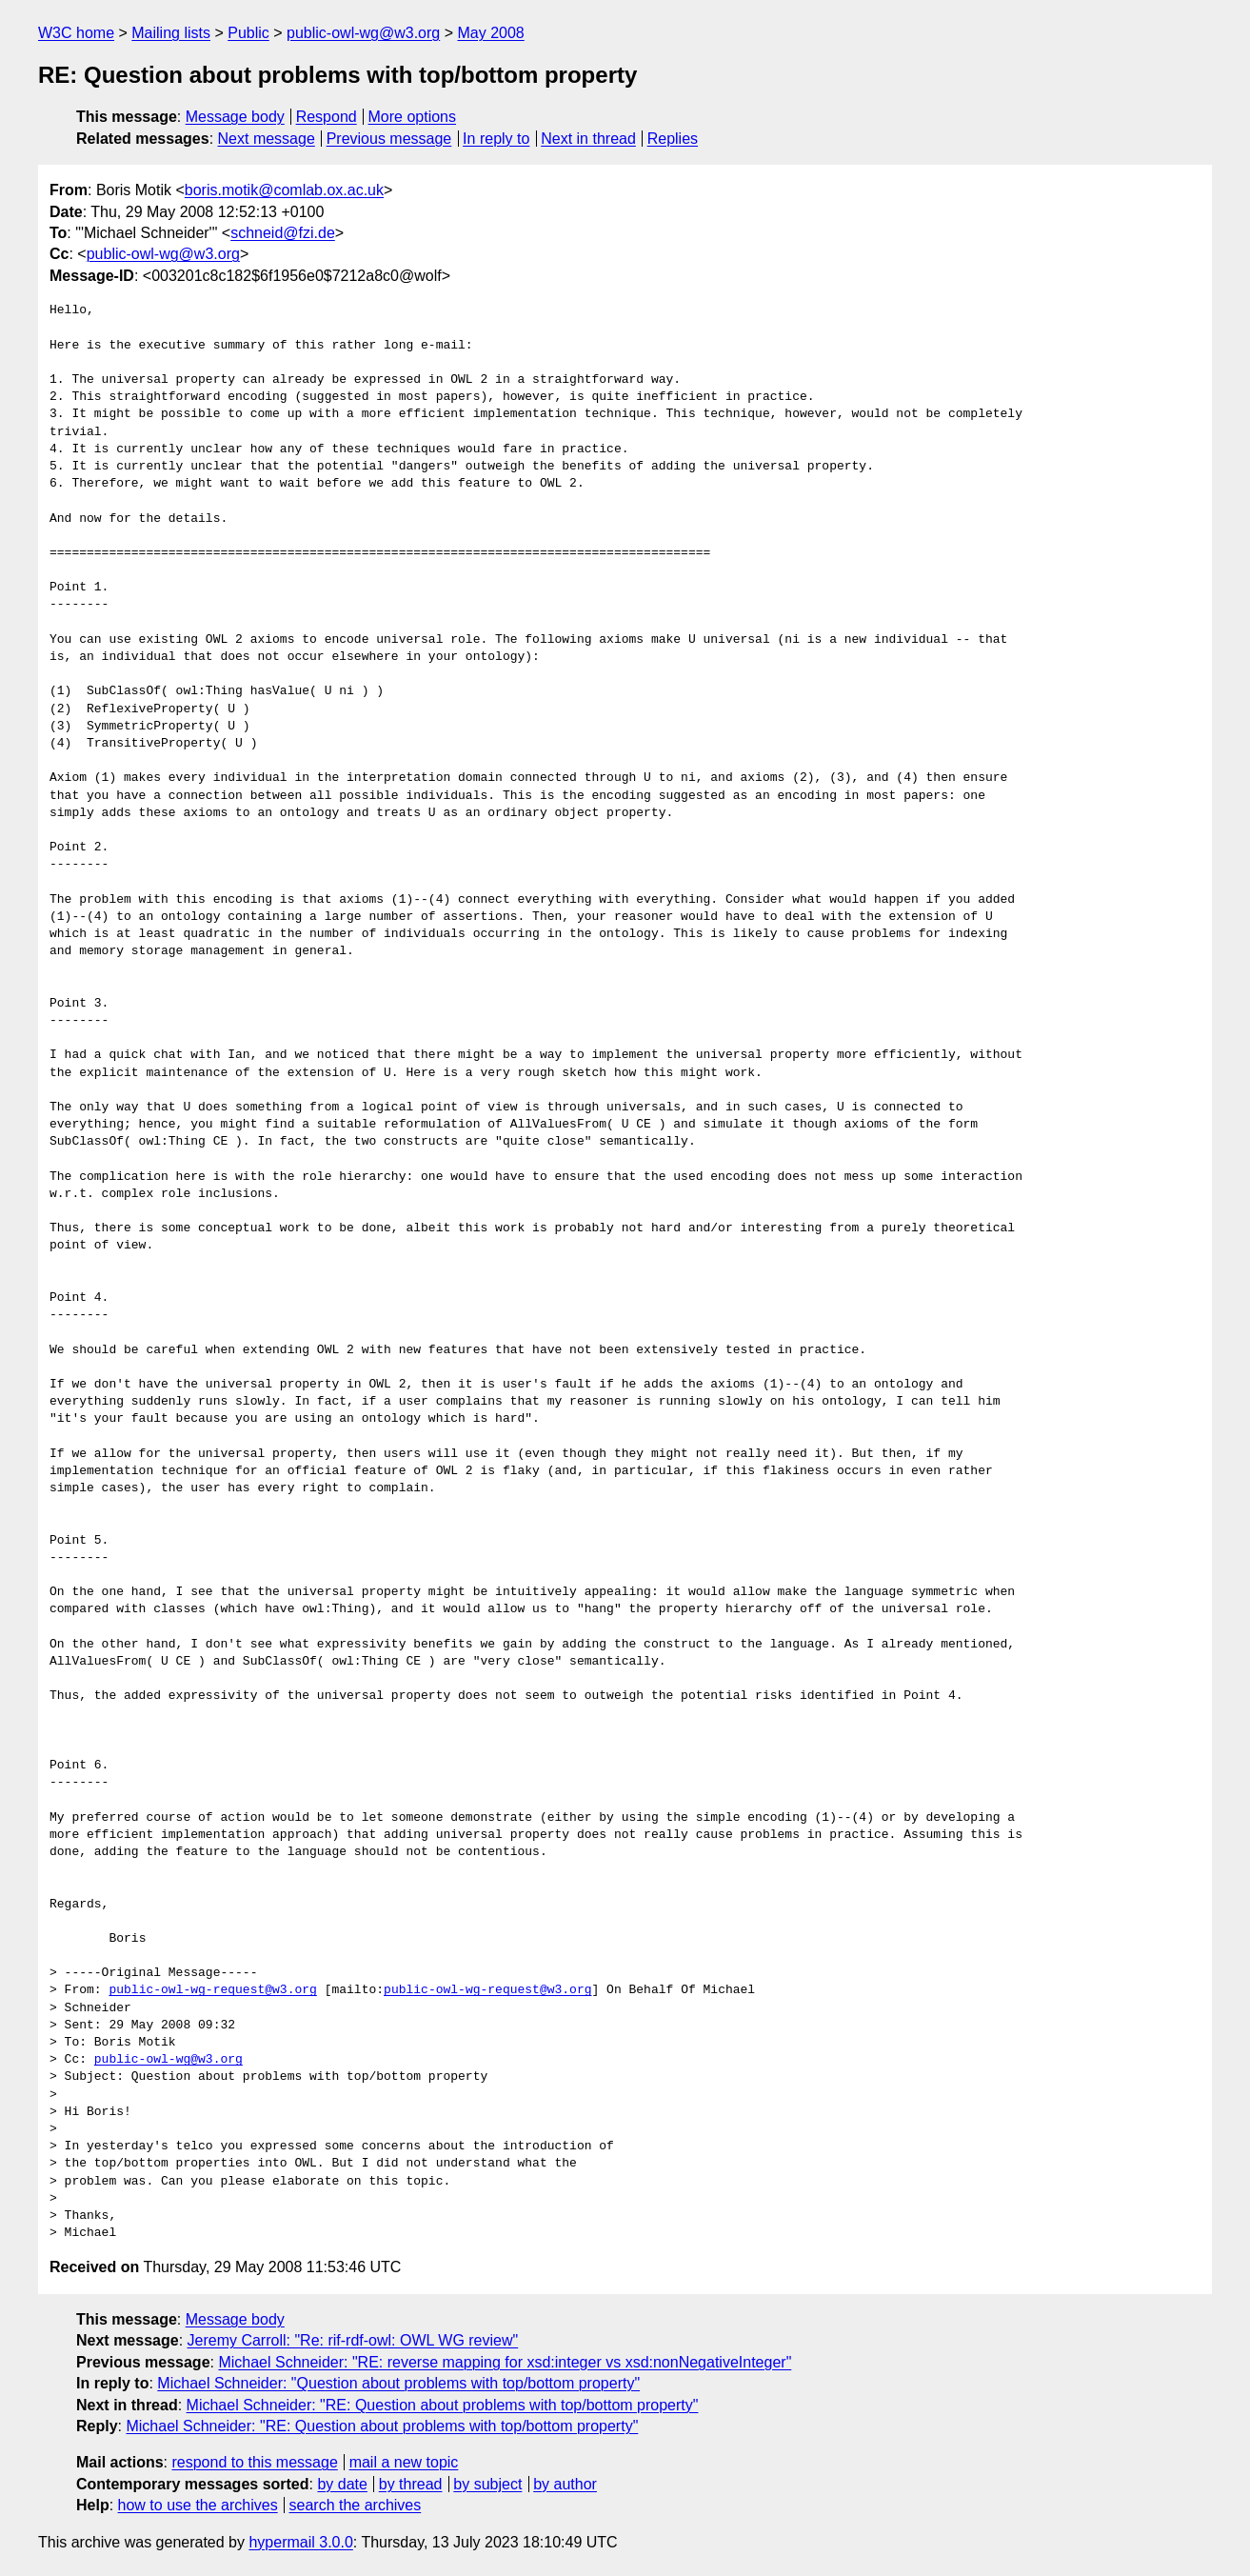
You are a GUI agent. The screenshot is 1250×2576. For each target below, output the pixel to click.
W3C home (76, 33)
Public (248, 33)
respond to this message (254, 2462)
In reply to (496, 138)
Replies (672, 138)
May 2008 (490, 33)
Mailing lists (170, 33)
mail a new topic (404, 2462)
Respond (326, 117)
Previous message (389, 138)
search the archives (355, 2505)
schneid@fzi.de (282, 233)
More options (412, 117)
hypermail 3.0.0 (300, 2542)
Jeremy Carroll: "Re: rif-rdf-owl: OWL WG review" (353, 2340)
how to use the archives (198, 2505)
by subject (487, 2484)
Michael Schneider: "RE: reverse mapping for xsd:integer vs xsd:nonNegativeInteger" (504, 2362)
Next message (266, 138)
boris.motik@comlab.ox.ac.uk (284, 190)
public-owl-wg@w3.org (363, 33)
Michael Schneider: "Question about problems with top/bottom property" (398, 2383)
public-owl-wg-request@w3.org (212, 1990)
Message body (235, 117)
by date (342, 2484)
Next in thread (588, 138)
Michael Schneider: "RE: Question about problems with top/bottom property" (443, 2405)
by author (565, 2484)
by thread (411, 2484)
